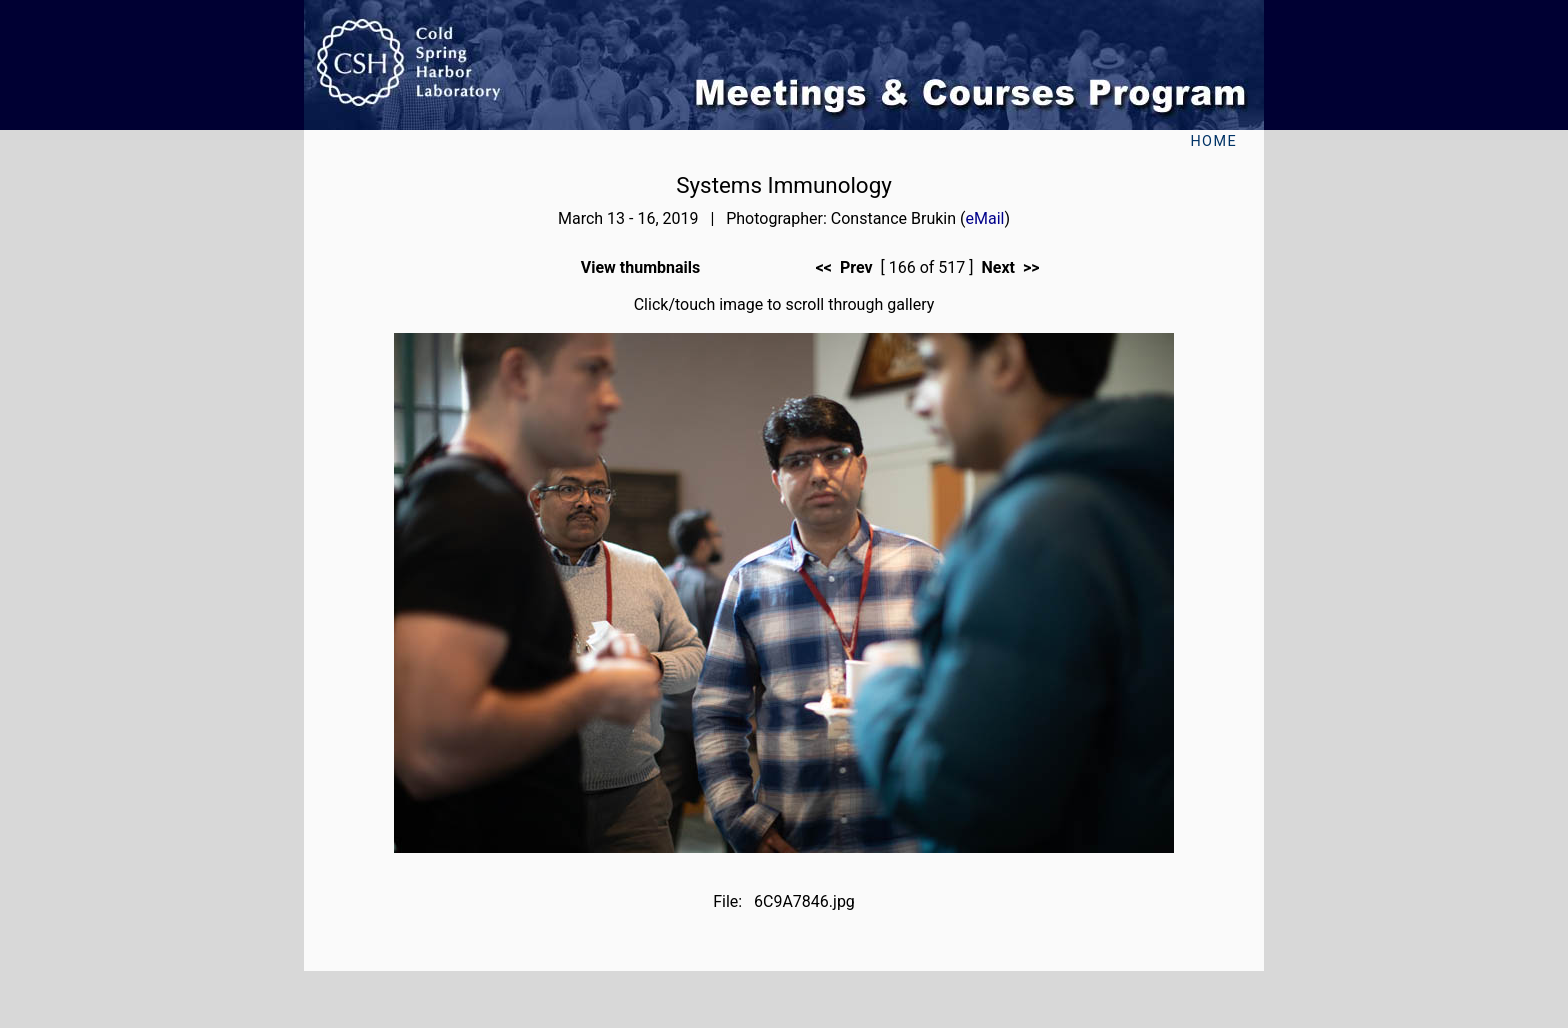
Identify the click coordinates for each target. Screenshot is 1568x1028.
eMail (985, 218)
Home (1213, 141)
